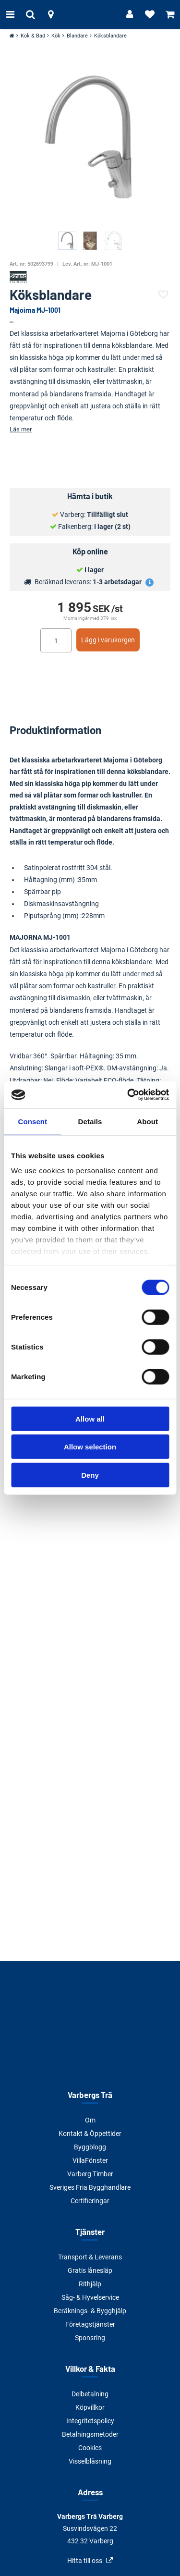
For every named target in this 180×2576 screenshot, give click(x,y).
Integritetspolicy (90, 2421)
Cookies (90, 2448)
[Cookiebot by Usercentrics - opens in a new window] (128, 1095)
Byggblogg (90, 2147)
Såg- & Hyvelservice (90, 2297)
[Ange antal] (56, 640)
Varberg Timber (90, 2174)
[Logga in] (130, 14)
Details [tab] (90, 1121)
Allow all (90, 1418)
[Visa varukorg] (170, 14)
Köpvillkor (90, 2407)
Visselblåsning (90, 2461)
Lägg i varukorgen (108, 640)
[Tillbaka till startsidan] (90, 14)
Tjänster (90, 2231)
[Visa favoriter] (150, 14)
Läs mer (21, 429)
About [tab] (147, 1121)
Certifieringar (90, 2201)
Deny (90, 1475)
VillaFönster (90, 2160)
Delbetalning (90, 2394)
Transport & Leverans (90, 2257)
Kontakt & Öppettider (90, 2133)
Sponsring (90, 2338)
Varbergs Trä (90, 2094)
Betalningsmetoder (90, 2434)
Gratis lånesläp (90, 2270)
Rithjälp (90, 2284)
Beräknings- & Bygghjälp (90, 2311)
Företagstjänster (90, 2324)
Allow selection (90, 1447)
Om (90, 2120)
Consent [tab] (32, 1121)
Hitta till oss (84, 2560)
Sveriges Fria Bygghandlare (90, 2187)
